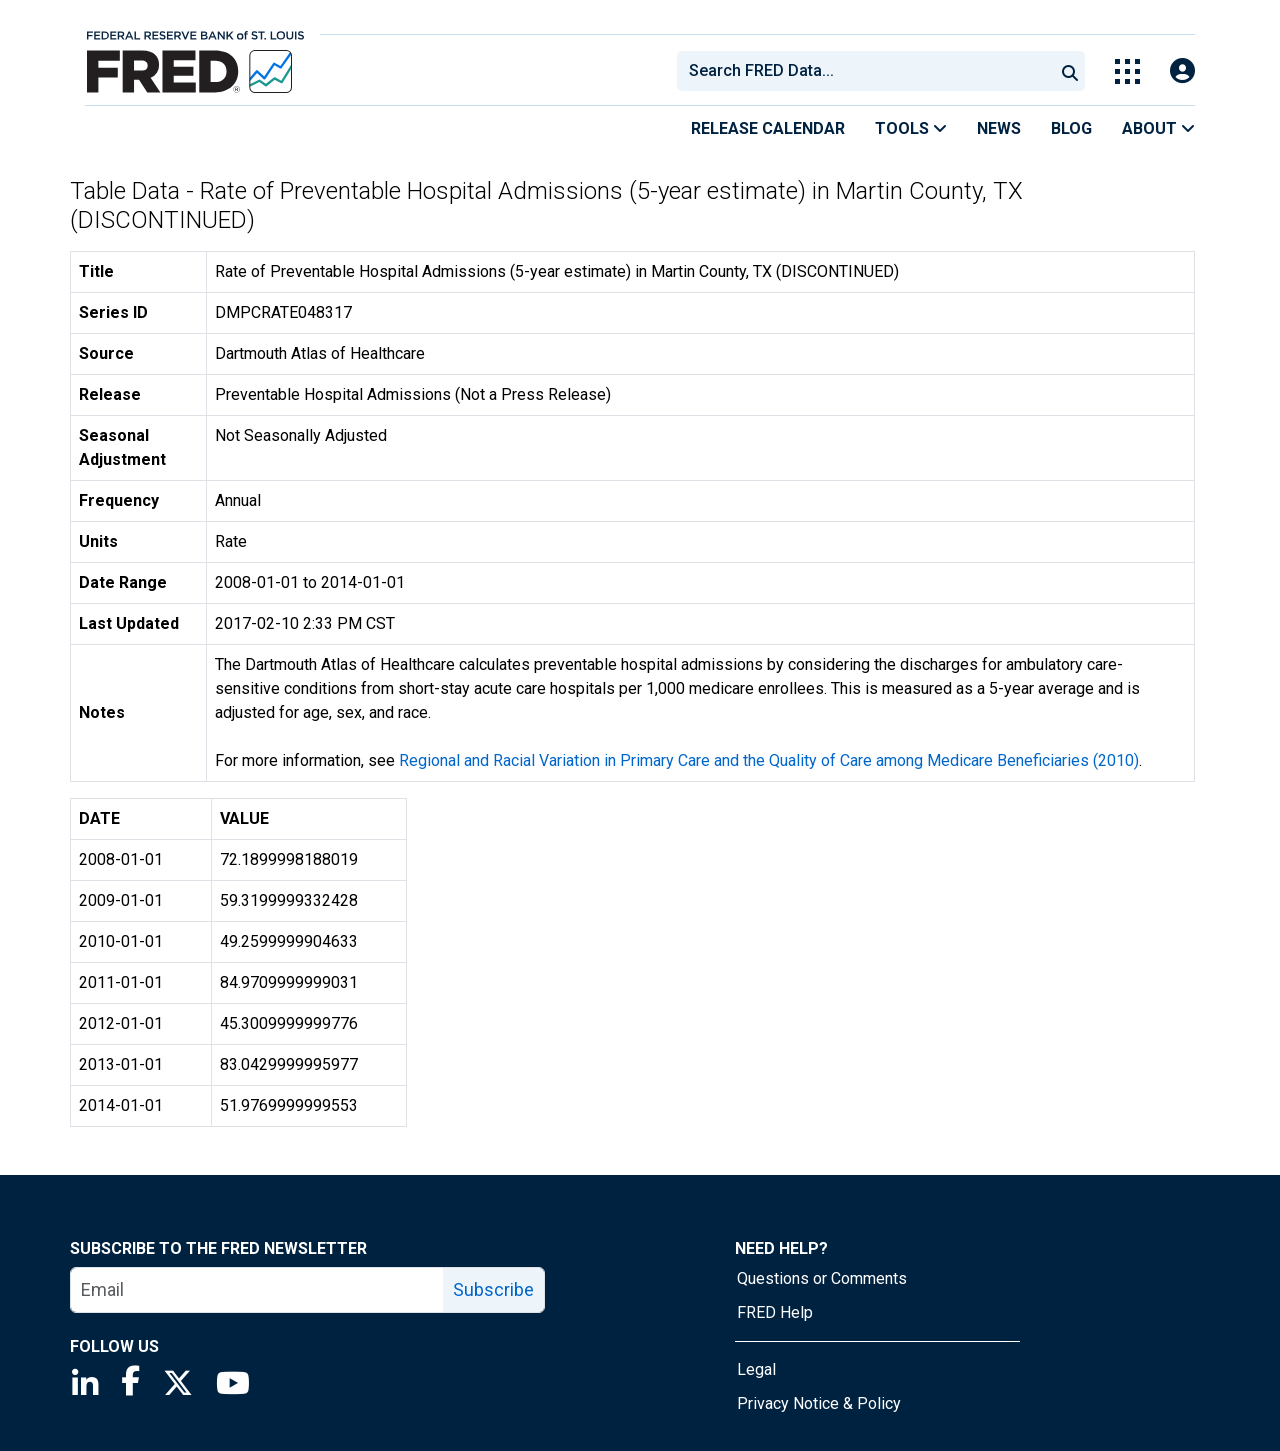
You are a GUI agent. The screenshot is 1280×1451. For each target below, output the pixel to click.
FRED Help (775, 1312)
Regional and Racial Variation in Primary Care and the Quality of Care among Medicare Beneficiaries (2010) (769, 760)
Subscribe (493, 1289)
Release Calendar (768, 128)
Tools (911, 128)
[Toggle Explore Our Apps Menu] (1127, 71)
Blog (1071, 128)
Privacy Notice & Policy (819, 1403)
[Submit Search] (1070, 71)
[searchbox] (869, 71)
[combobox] (864, 71)
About (1158, 128)
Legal (756, 1369)
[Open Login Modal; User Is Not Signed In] (1182, 71)
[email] (257, 1290)
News (999, 128)
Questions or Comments (822, 1278)
